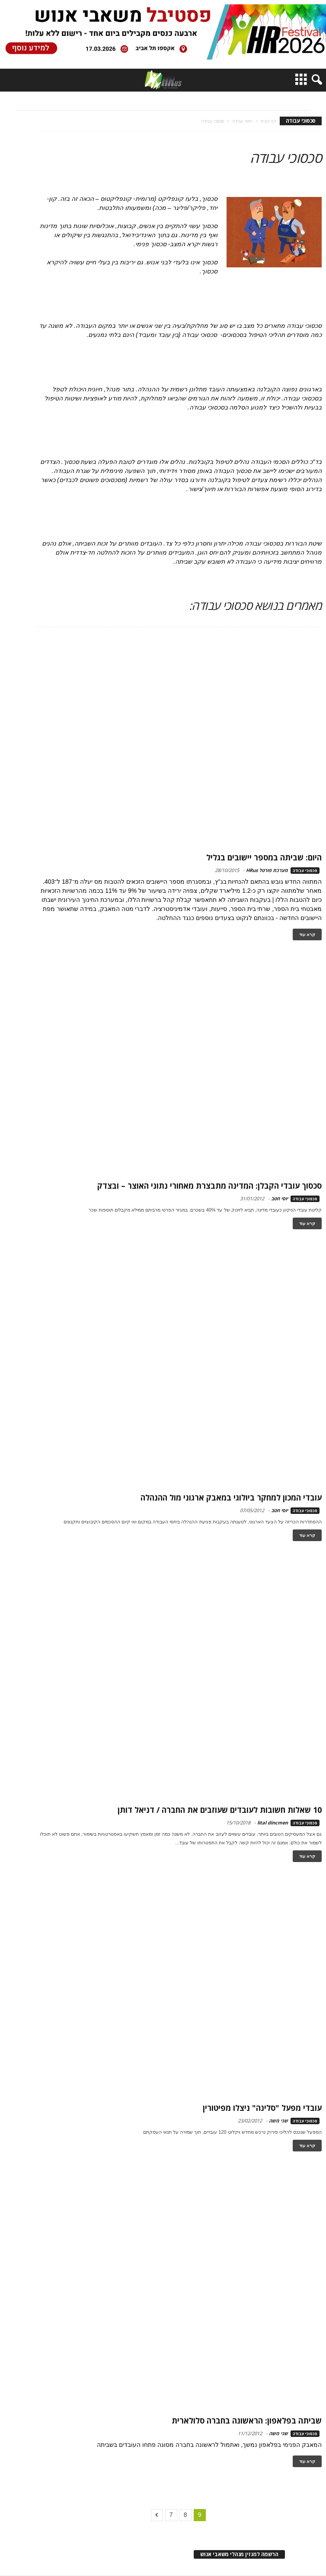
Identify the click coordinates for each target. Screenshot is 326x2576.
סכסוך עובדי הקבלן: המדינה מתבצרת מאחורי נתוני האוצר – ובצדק (209, 1185)
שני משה (278, 2120)
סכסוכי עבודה (305, 870)
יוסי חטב (279, 1198)
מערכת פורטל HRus (267, 870)
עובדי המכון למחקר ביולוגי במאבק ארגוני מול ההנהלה (231, 1497)
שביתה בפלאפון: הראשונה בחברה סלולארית (247, 2420)
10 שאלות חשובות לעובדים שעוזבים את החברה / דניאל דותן (220, 1810)
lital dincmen (272, 1822)
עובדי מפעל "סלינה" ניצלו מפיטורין (262, 2108)
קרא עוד (307, 934)
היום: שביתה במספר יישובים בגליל (264, 857)
